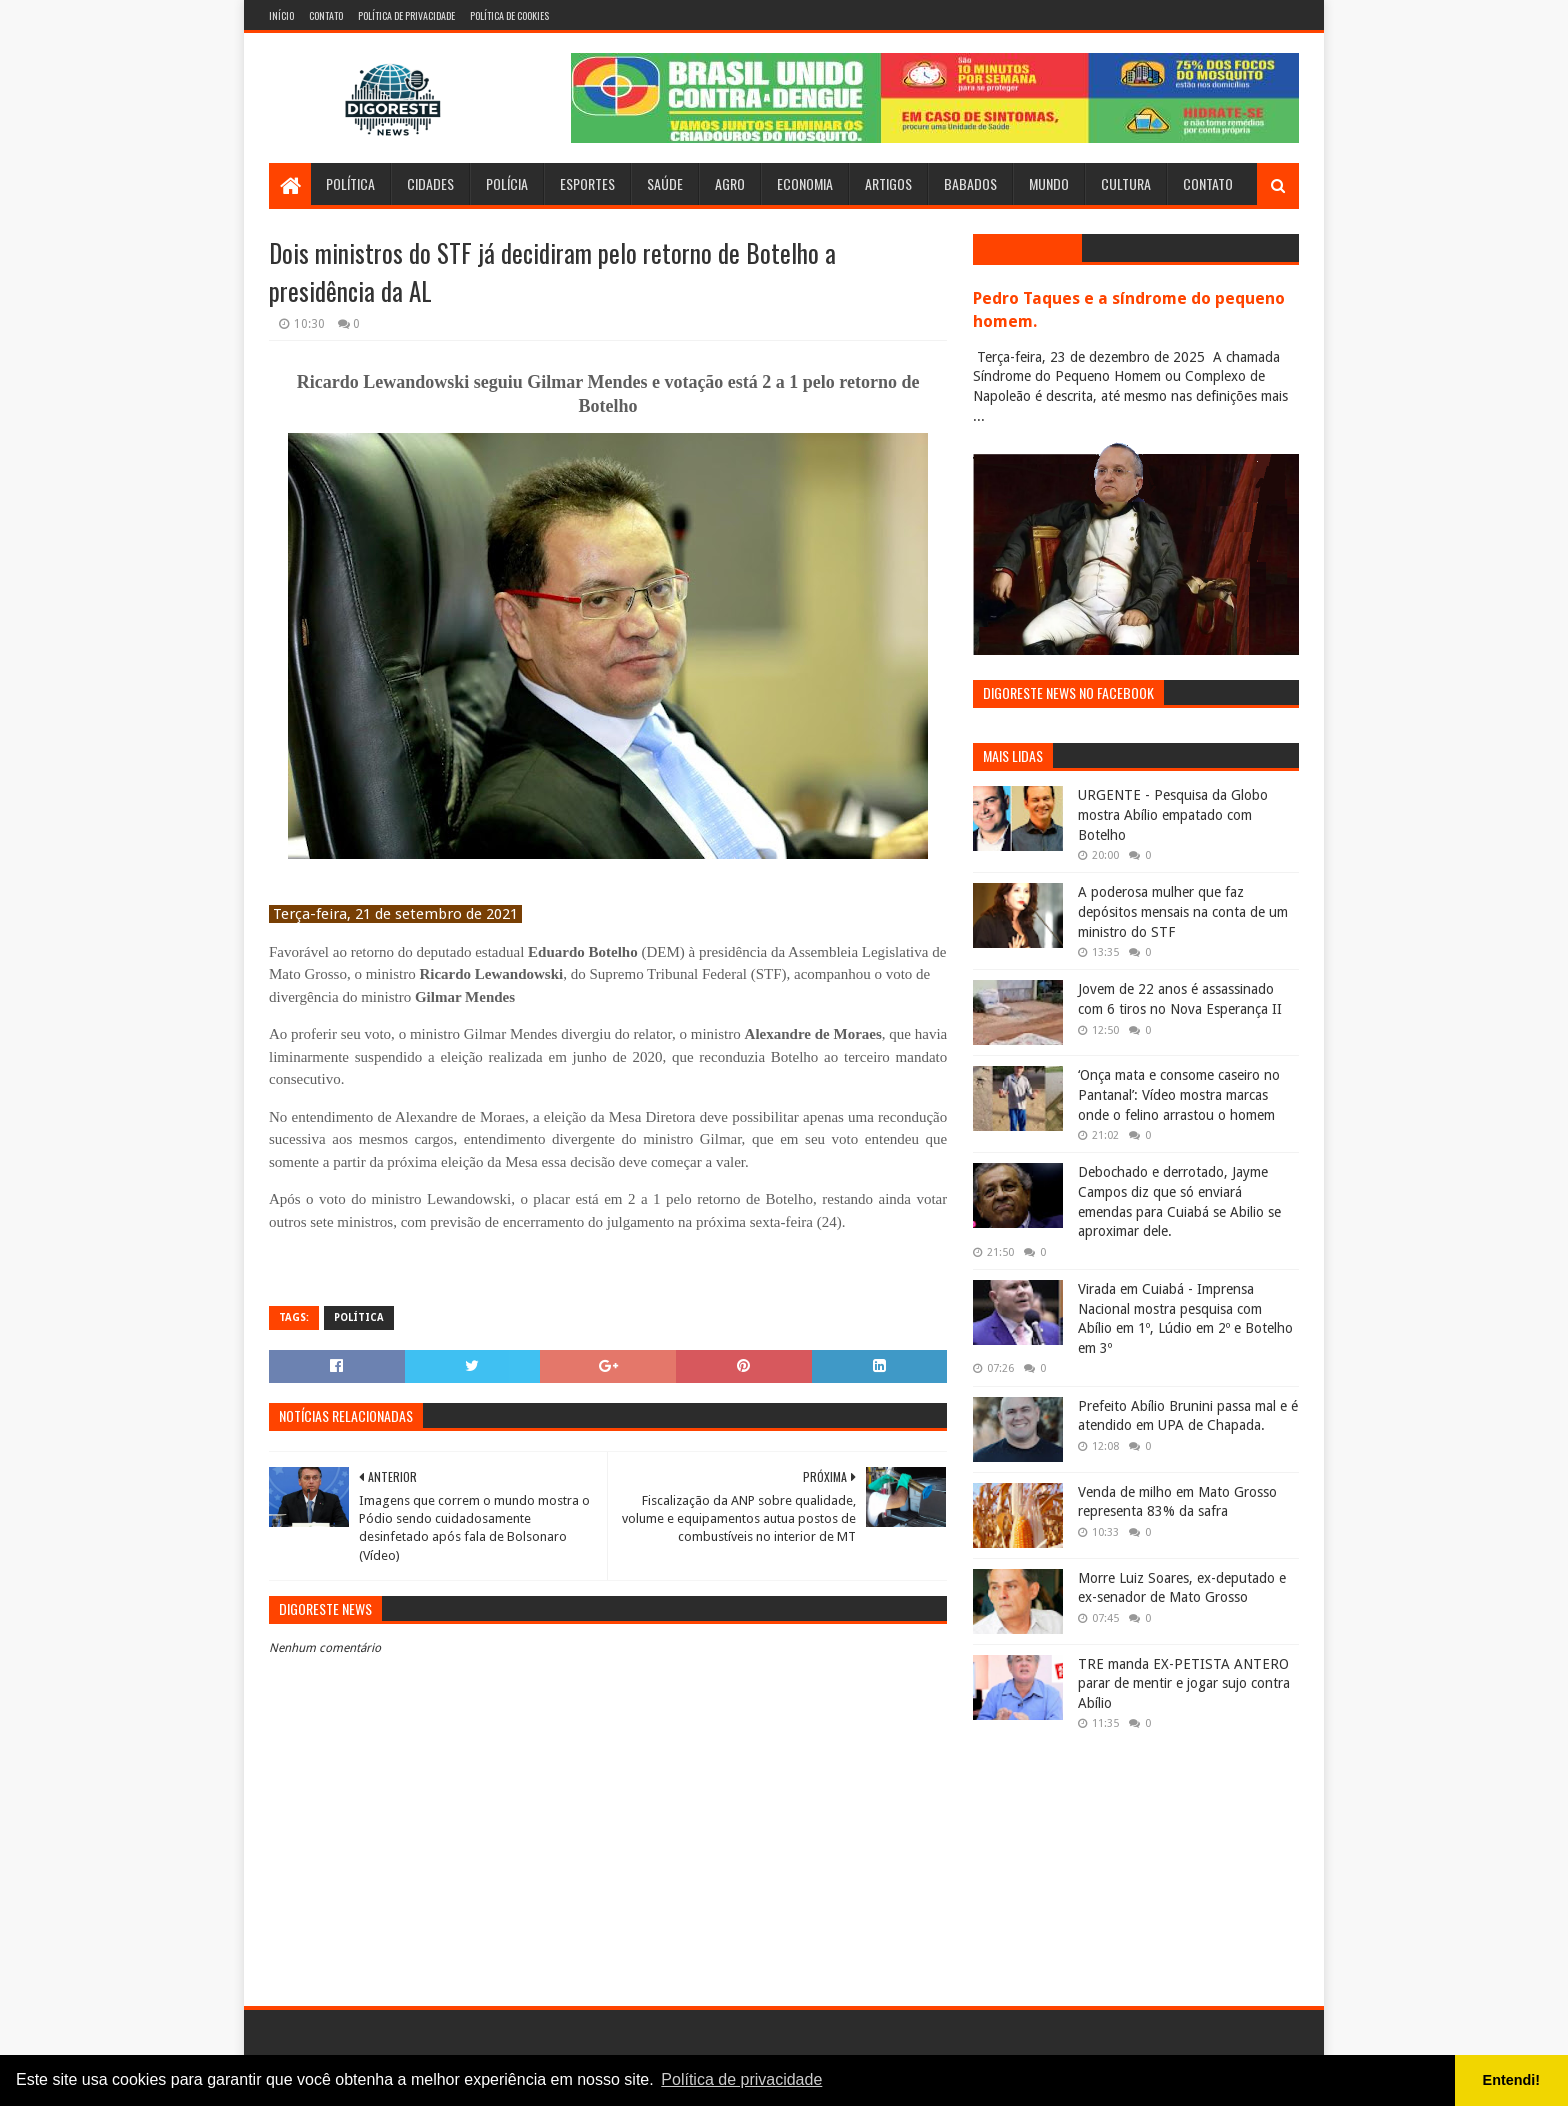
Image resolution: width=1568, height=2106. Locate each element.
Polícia (507, 183)
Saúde (665, 183)
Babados (970, 183)
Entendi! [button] (1512, 2080)
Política (350, 183)
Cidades (430, 183)
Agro (730, 183)
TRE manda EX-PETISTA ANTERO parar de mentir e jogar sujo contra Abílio (1184, 1683)
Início (281, 15)
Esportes (587, 183)
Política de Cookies (509, 15)
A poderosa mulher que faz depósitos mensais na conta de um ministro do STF (1183, 911)
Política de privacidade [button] (741, 2079)
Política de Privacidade (406, 15)
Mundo (1049, 183)
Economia (805, 183)
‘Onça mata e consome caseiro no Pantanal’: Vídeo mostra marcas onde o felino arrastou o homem (1179, 1094)
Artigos (888, 183)
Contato (326, 15)
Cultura (1126, 183)
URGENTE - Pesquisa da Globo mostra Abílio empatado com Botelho (1173, 814)
